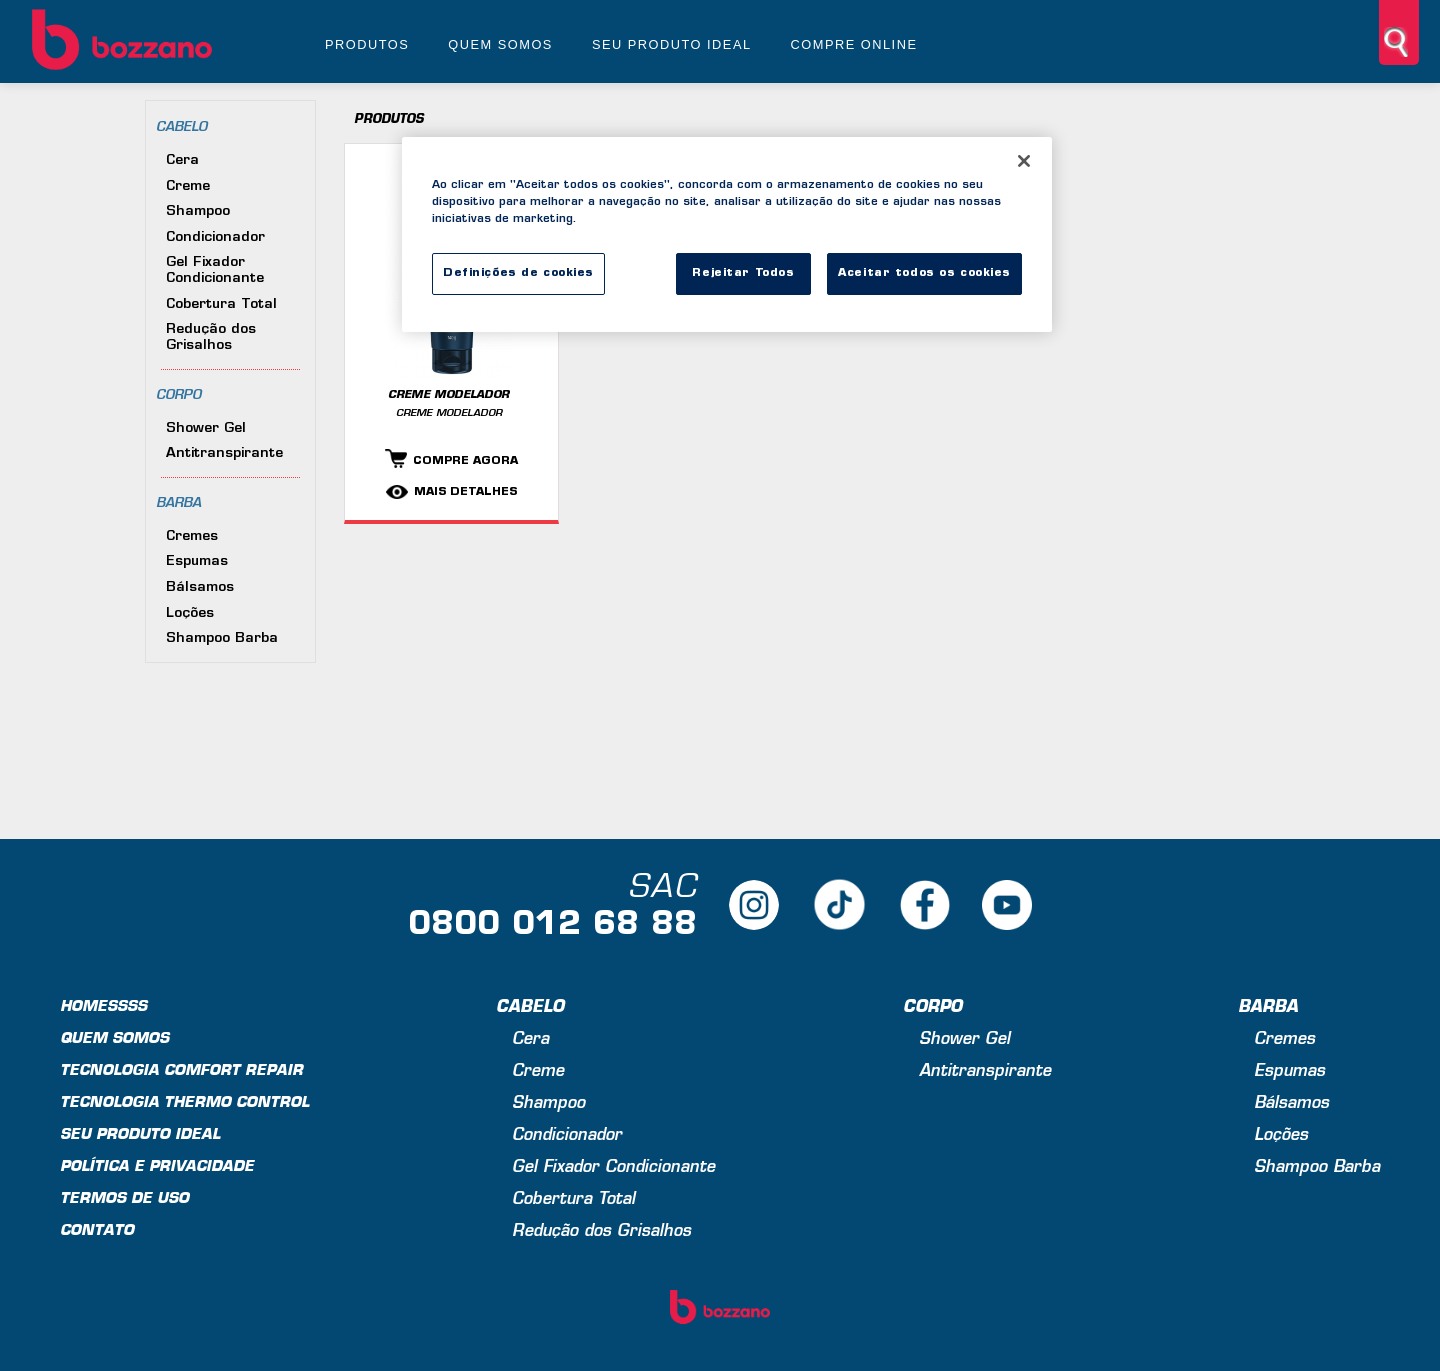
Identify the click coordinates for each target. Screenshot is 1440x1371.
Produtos (367, 44)
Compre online (854, 44)
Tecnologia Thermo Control (184, 1103)
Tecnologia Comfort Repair (181, 1071)
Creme (188, 186)
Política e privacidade (157, 1167)
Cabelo (181, 127)
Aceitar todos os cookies (924, 273)
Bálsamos (200, 587)
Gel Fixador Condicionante (215, 270)
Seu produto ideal (672, 44)
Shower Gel (206, 428)
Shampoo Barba (222, 638)
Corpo (178, 395)
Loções (190, 613)
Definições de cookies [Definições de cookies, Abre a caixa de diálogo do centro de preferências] (518, 273)
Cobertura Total (221, 304)
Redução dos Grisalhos (211, 337)
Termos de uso (124, 1199)
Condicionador (215, 237)
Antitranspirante (224, 453)
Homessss (103, 1007)
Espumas (197, 561)
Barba (178, 503)
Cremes (192, 536)
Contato (97, 1231)
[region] (727, 234)
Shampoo (198, 211)
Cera (182, 160)
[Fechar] (1024, 161)
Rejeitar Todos (743, 273)
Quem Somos (114, 1039)
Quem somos (500, 44)
